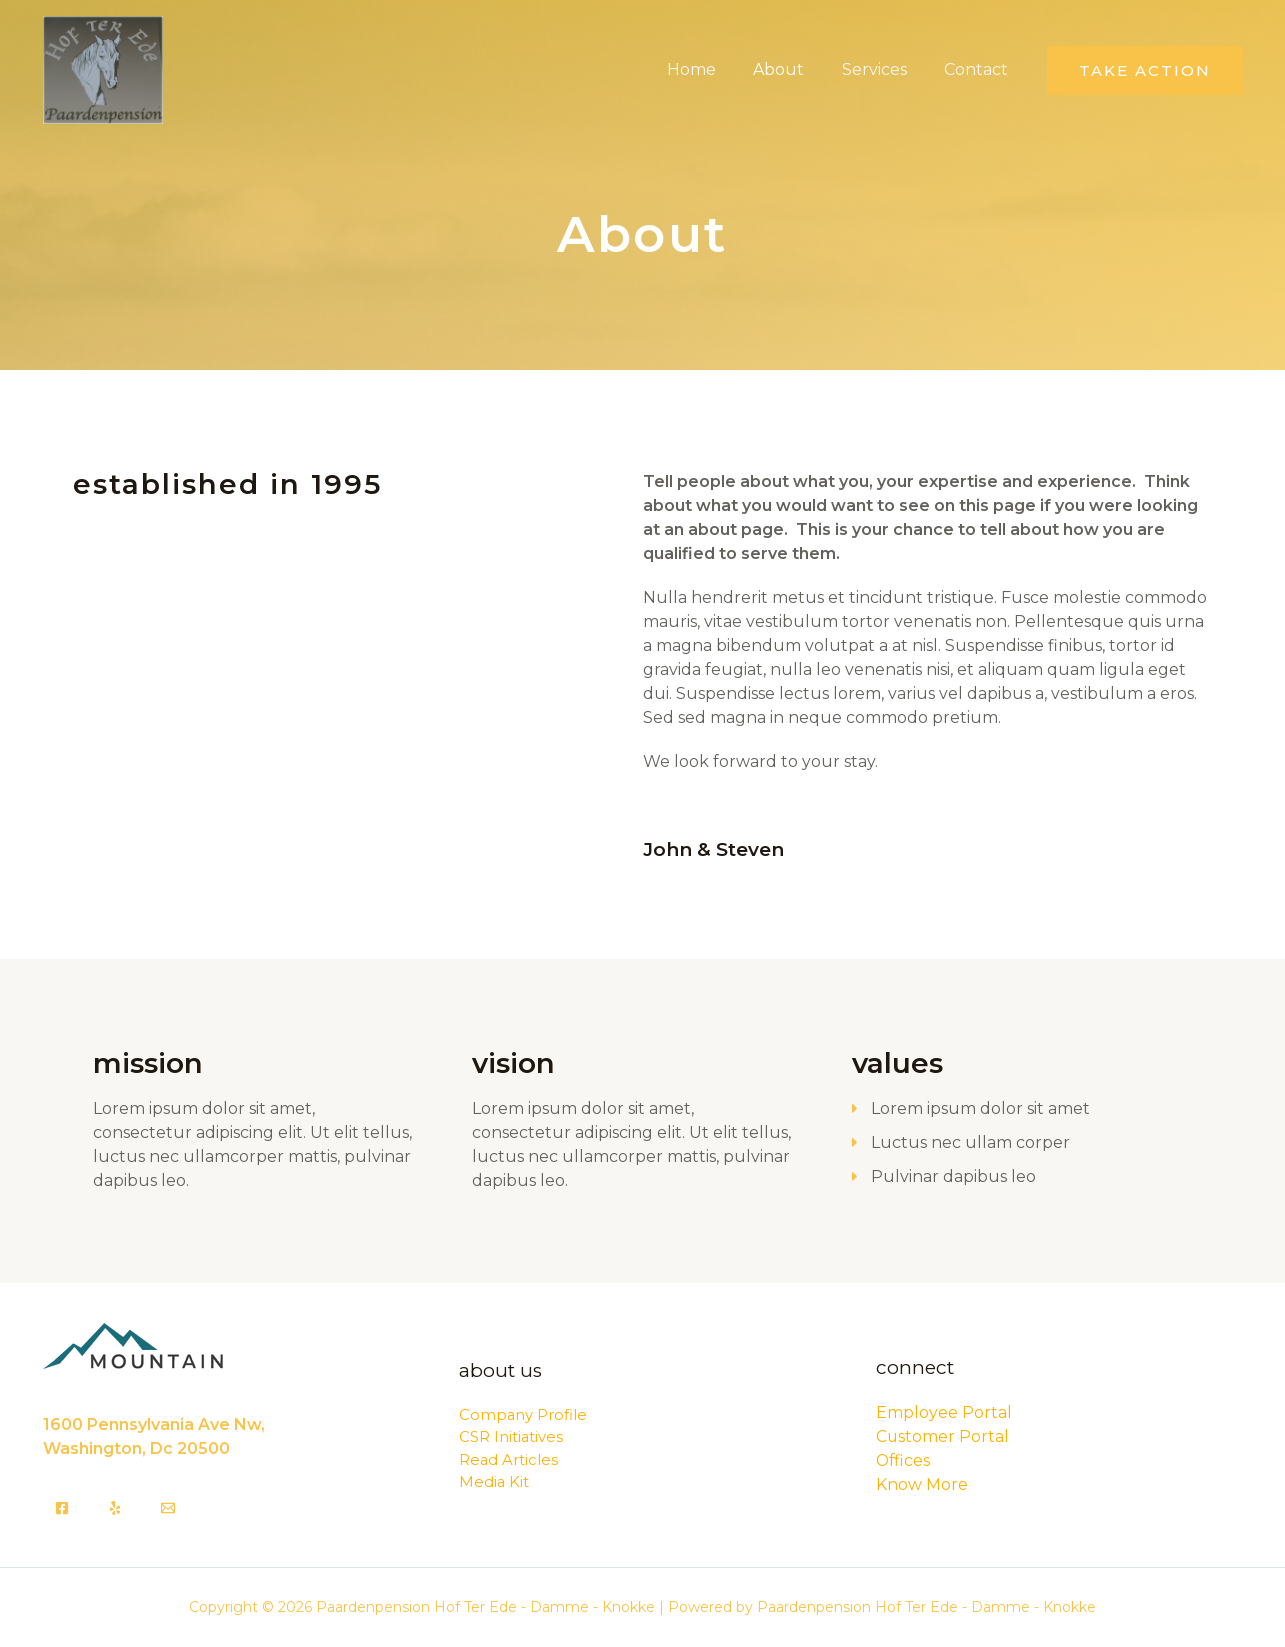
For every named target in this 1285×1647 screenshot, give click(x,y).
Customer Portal (943, 1436)
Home (710, 69)
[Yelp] (115, 1508)
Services (882, 69)
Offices (904, 1460)
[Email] (168, 1508)
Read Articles (509, 1459)
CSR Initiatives (511, 1436)
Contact (979, 69)
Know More (922, 1484)
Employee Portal (944, 1412)
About (792, 69)
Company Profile (523, 1414)
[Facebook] (62, 1508)
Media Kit (494, 1481)
